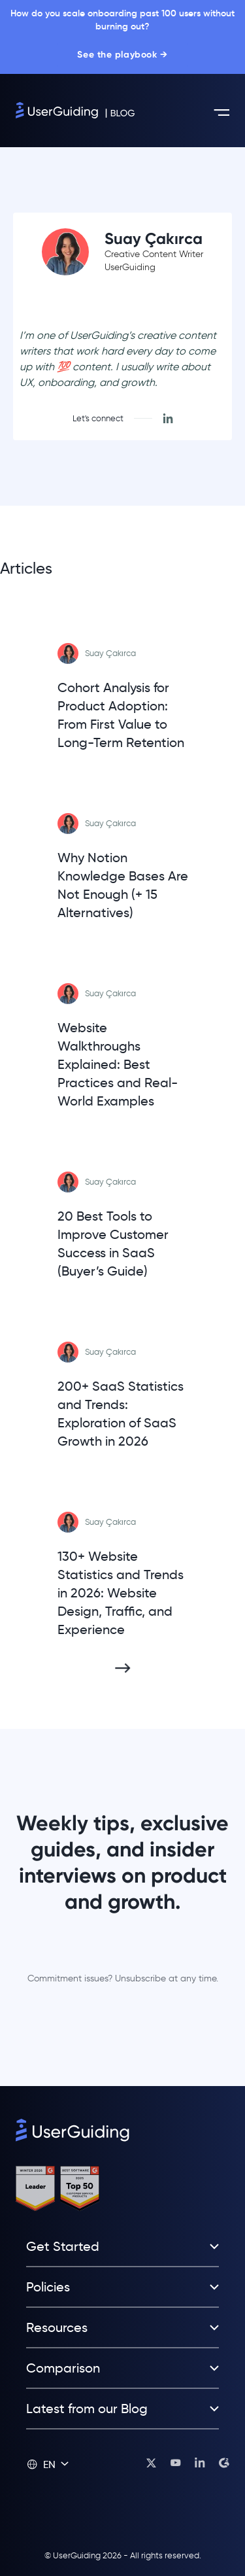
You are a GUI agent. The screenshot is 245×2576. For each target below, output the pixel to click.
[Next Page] (123, 1668)
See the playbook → (122, 54)
